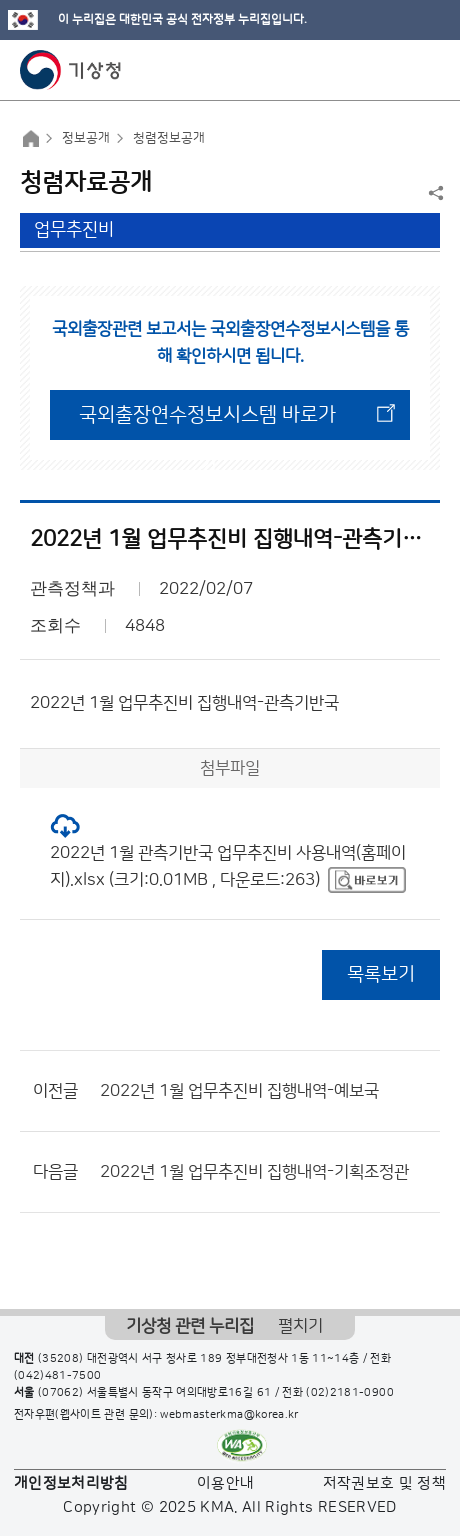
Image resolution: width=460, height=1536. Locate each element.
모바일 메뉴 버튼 (427, 70)
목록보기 (381, 974)
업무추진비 (74, 230)
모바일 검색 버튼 (395, 70)
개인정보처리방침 (71, 1483)
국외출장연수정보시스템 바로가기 (207, 422)
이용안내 (225, 1483)
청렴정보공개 (169, 138)
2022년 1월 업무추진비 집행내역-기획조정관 (254, 1172)
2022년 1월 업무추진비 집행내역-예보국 (239, 1091)
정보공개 (86, 138)
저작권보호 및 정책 (385, 1483)
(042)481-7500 (58, 1376)
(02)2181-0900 (350, 1393)
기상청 (71, 70)
